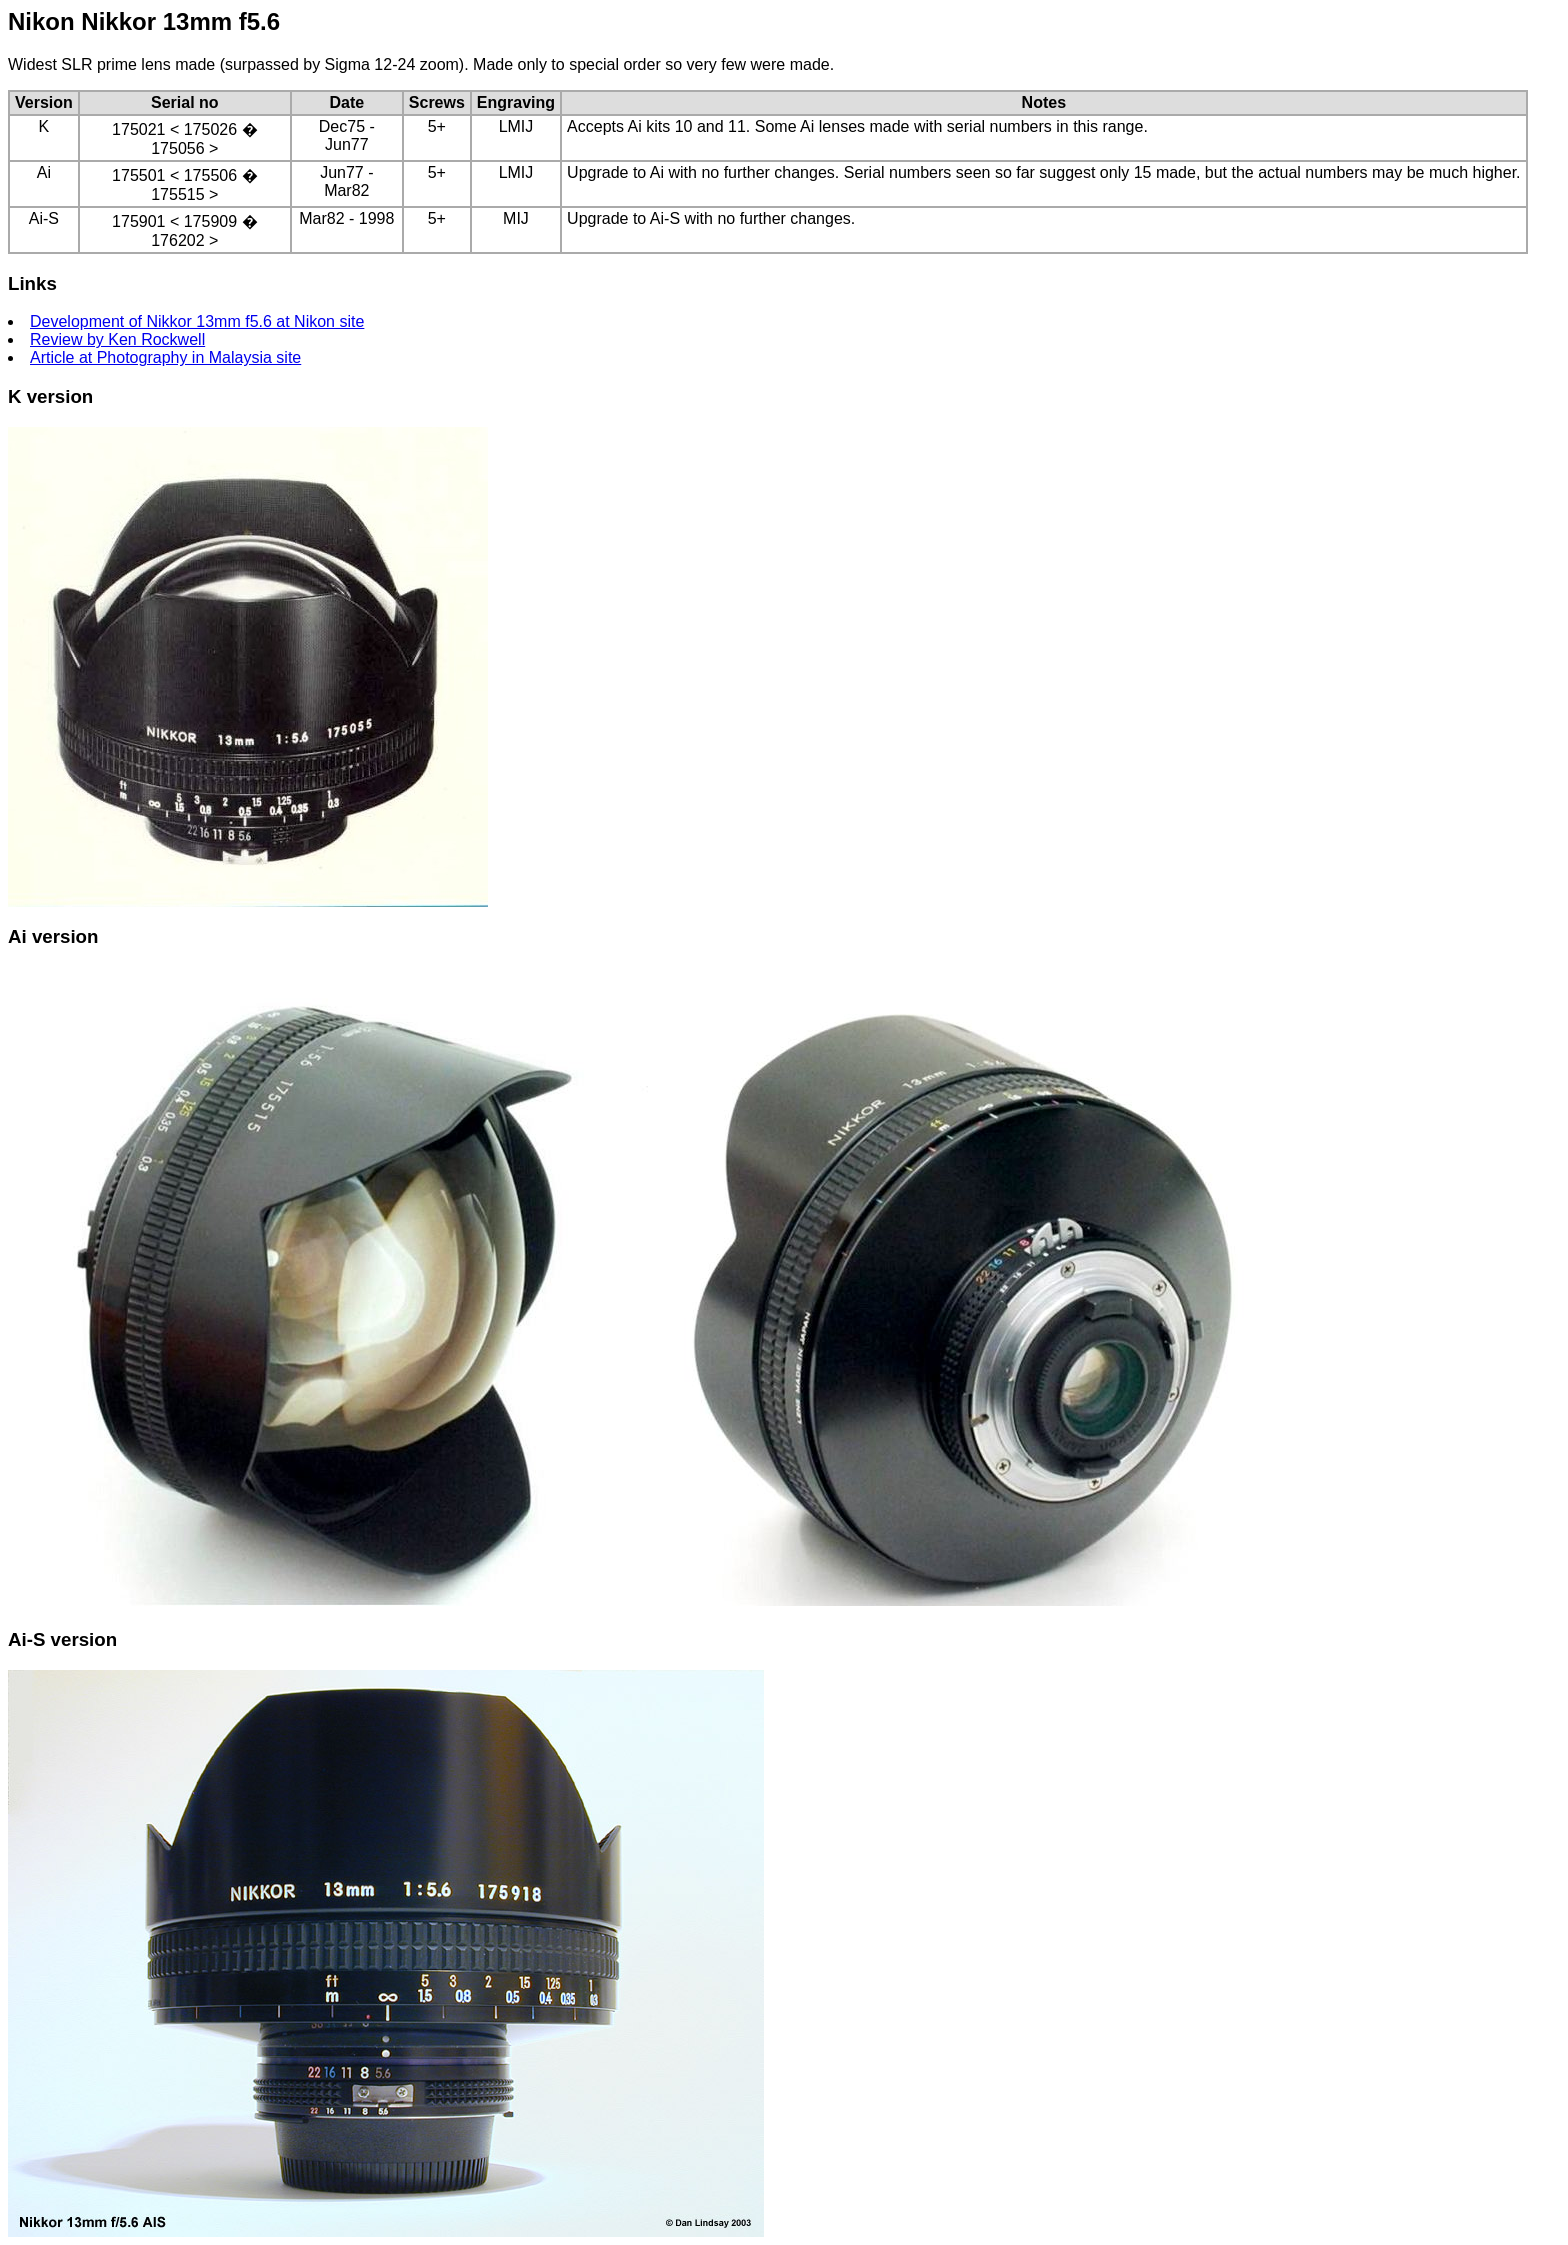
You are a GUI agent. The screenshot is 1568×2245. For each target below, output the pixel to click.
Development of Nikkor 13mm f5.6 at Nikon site (197, 321)
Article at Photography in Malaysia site (165, 357)
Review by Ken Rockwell (117, 339)
